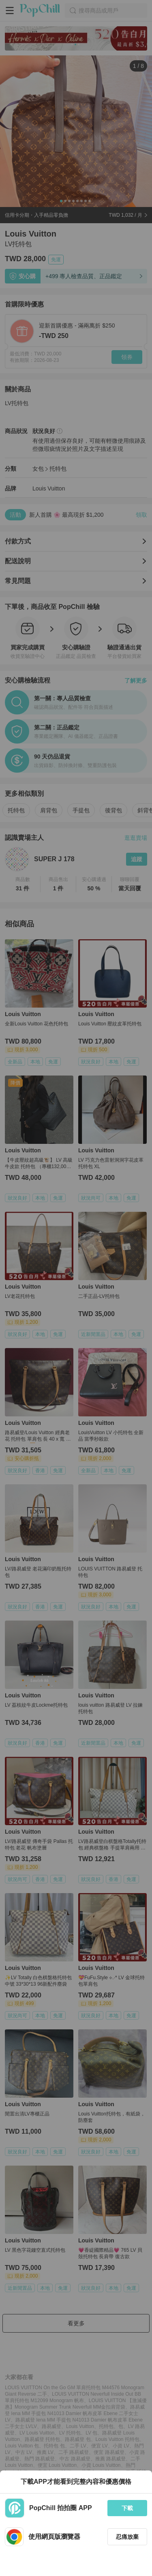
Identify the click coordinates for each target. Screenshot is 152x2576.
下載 (127, 2508)
